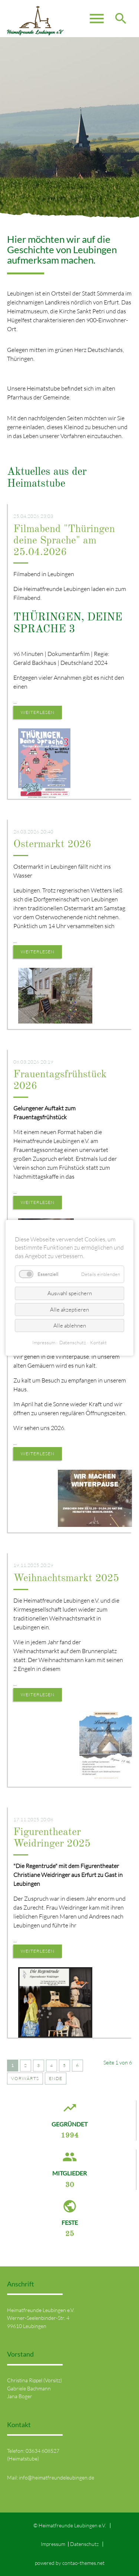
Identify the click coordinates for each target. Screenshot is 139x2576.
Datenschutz (84, 2544)
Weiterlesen (37, 712)
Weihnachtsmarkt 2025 (66, 1578)
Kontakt (98, 1343)
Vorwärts (25, 2078)
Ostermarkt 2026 (52, 844)
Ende (55, 2078)
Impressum (53, 2544)
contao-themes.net (83, 2563)
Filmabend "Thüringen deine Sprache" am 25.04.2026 (64, 541)
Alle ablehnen (69, 1325)
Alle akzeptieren (69, 1309)
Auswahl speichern (69, 1293)
